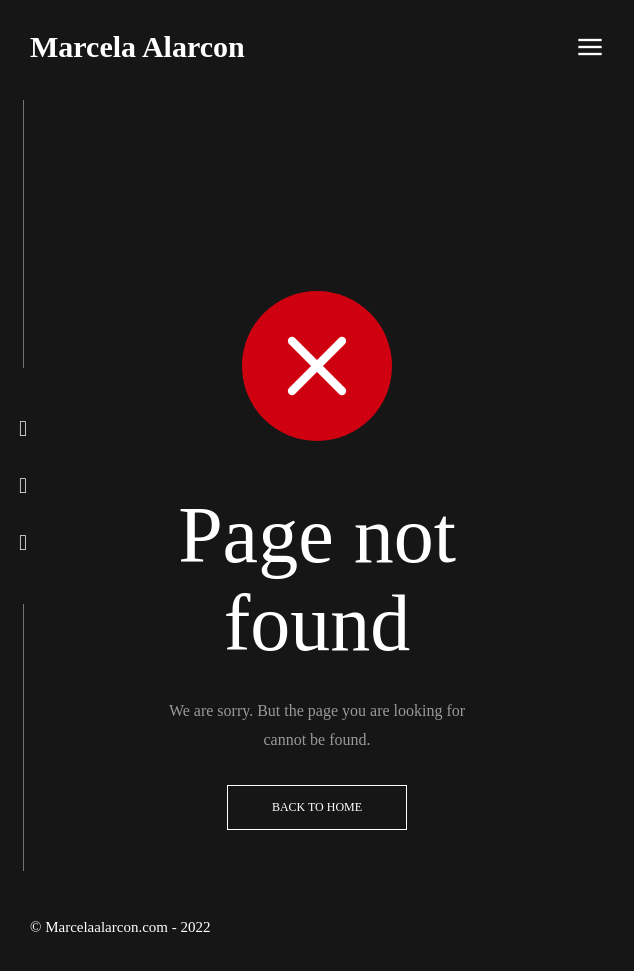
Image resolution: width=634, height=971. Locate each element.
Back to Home (317, 807)
